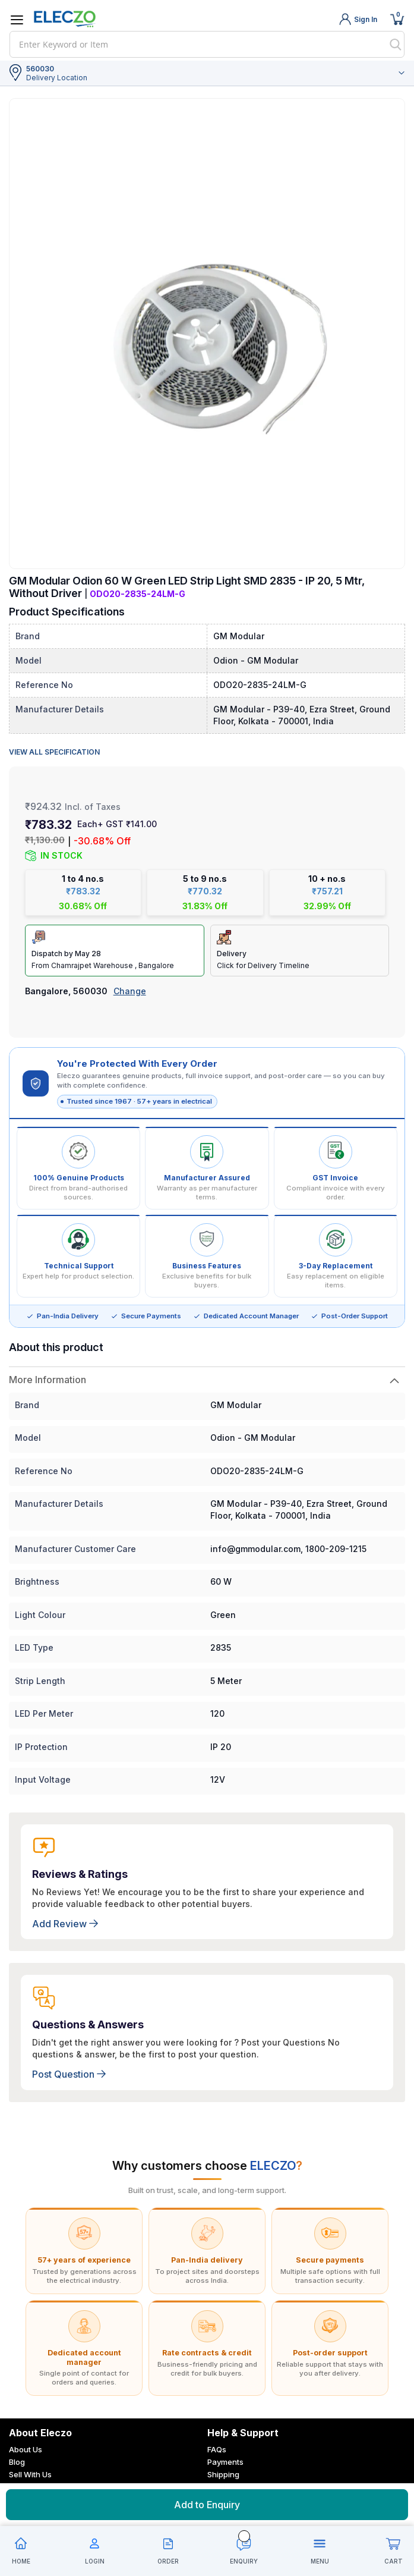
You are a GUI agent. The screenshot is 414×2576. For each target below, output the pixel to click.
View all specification (54, 751)
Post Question (69, 2062)
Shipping (223, 2462)
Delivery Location (56, 77)
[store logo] (64, 19)
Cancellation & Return (247, 2475)
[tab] (207, 1368)
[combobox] (207, 44)
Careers (24, 2475)
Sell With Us (30, 2462)
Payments (225, 2450)
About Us (25, 2437)
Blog (17, 2450)
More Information (47, 1368)
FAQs (216, 2437)
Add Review (65, 1912)
